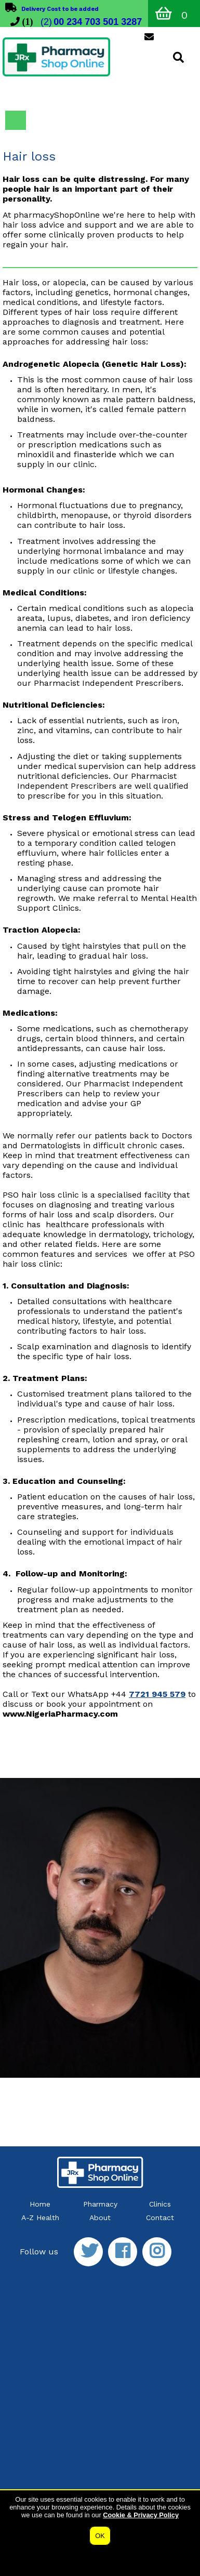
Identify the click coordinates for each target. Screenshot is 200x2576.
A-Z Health (40, 2217)
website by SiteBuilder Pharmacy (154, 2536)
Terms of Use (103, 2522)
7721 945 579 (157, 1694)
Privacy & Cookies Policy (40, 2522)
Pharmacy (100, 2204)
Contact (160, 2217)
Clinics (160, 2204)
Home (40, 2204)
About (100, 2217)
